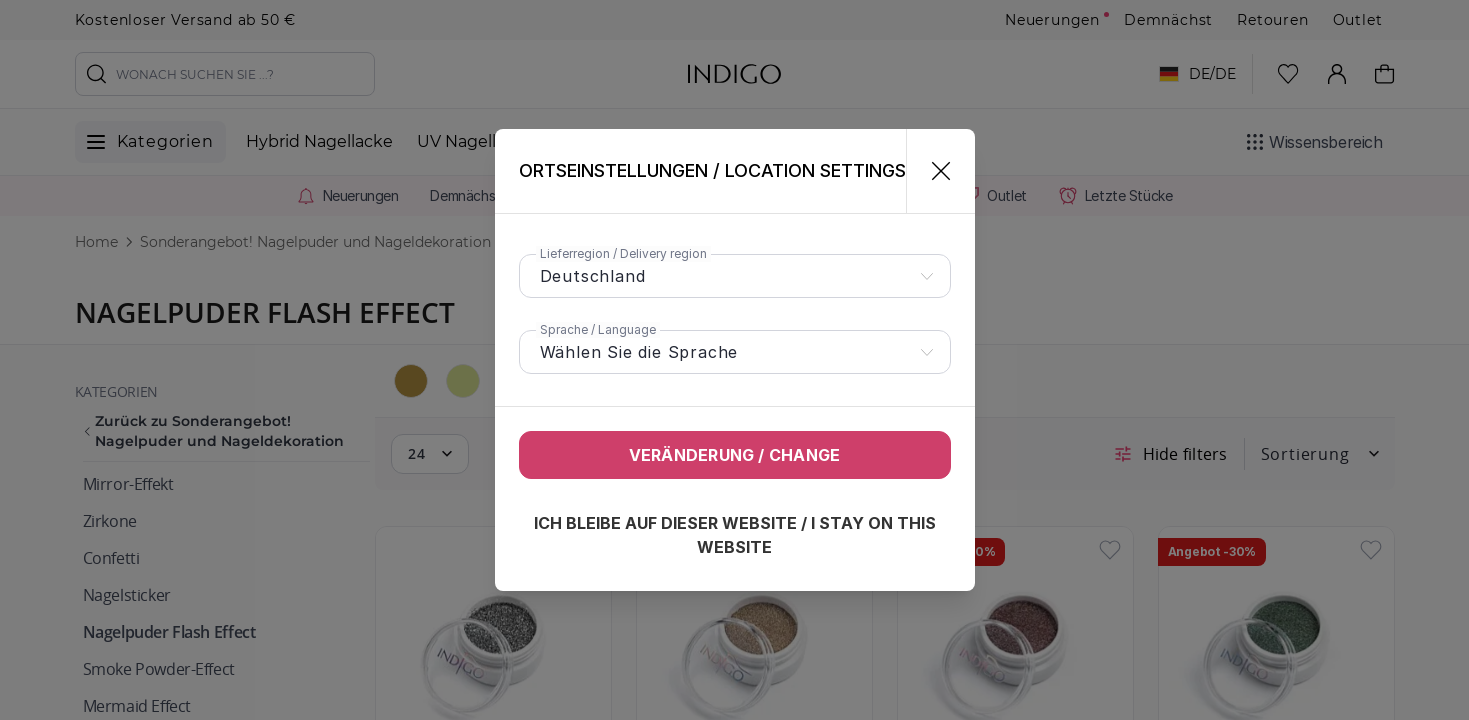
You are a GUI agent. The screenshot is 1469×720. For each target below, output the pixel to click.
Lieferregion (623, 253)
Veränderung (735, 455)
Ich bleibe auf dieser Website (735, 535)
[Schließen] (932, 171)
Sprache (598, 329)
